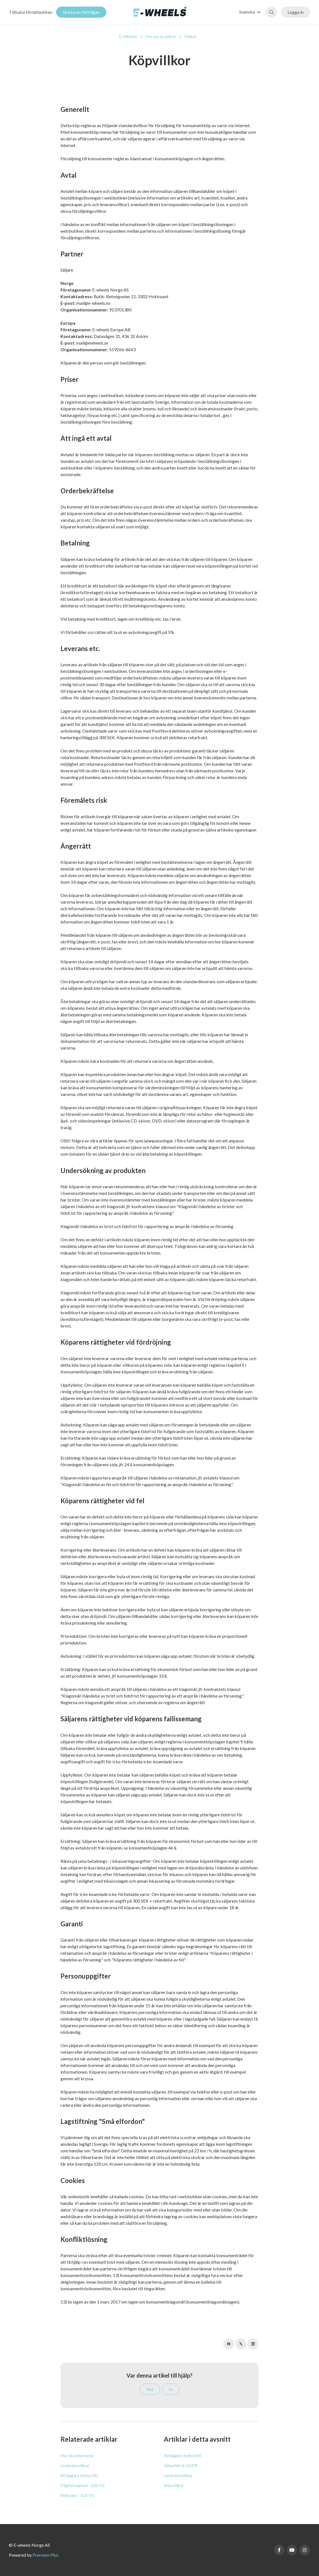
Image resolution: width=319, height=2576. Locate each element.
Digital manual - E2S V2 (82, 2485)
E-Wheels (128, 36)
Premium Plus (46, 2554)
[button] (250, 11)
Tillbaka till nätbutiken (30, 12)
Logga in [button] (296, 12)
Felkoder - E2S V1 (77, 2495)
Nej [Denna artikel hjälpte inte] (149, 2389)
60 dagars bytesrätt (79, 2475)
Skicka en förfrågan (81, 12)
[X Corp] (240, 2343)
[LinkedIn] (253, 2343)
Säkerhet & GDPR (180, 2465)
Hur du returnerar (77, 2455)
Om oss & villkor (160, 36)
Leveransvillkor (74, 2465)
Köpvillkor (174, 2485)
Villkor (190, 36)
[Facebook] (228, 2343)
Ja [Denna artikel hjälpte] (170, 2389)
